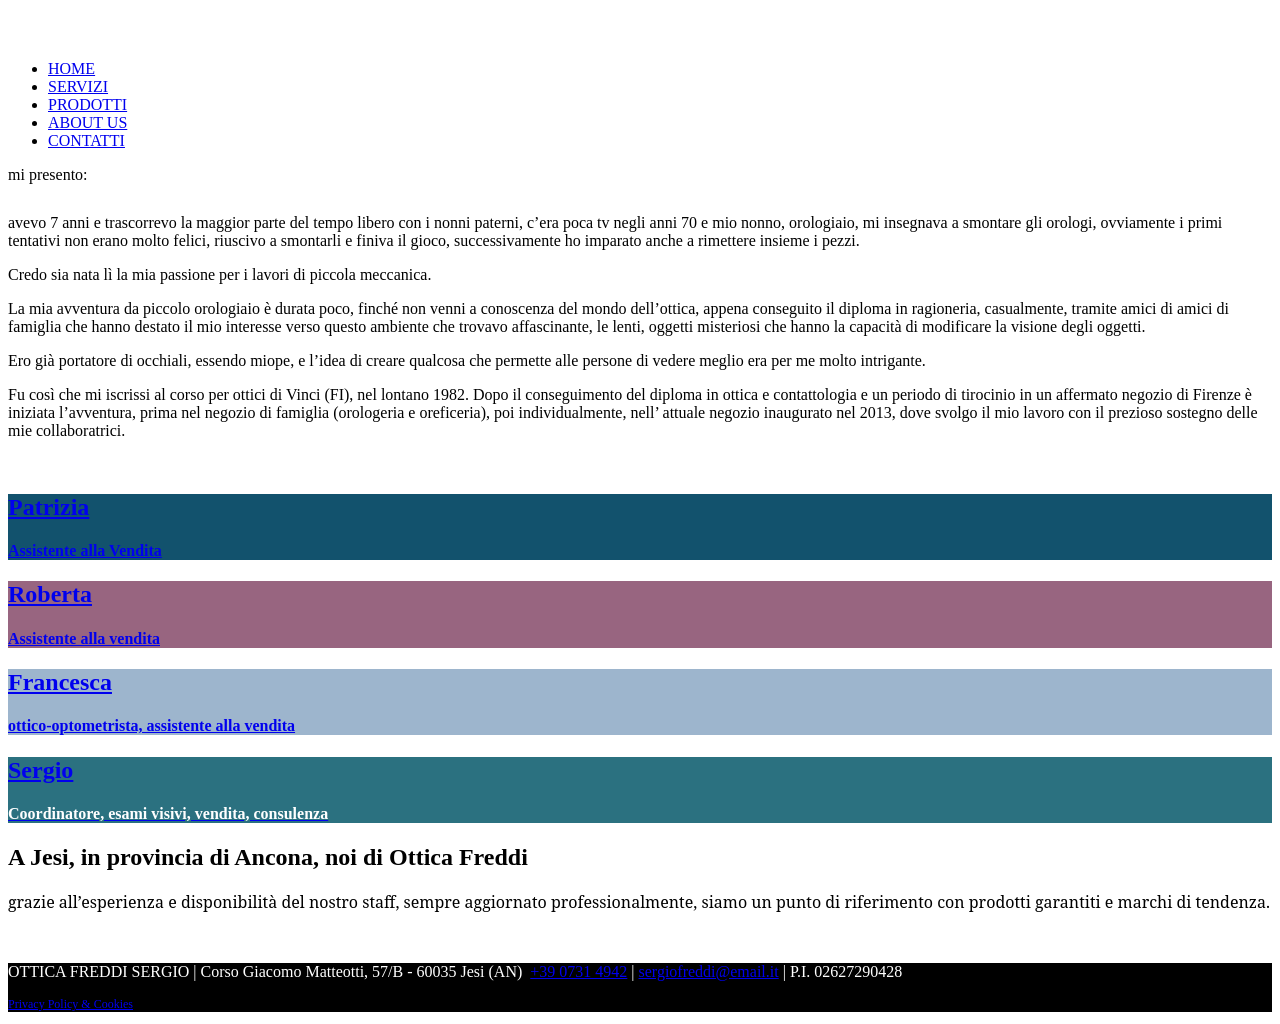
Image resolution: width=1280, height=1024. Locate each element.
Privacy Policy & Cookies (70, 1004)
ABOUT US (87, 122)
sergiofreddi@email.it (709, 971)
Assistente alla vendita (84, 638)
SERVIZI (78, 86)
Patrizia (48, 507)
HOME (71, 68)
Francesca (60, 682)
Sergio (40, 770)
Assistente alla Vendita (85, 550)
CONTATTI (86, 140)
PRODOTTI (87, 104)
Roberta (50, 594)
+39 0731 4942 (578, 971)
